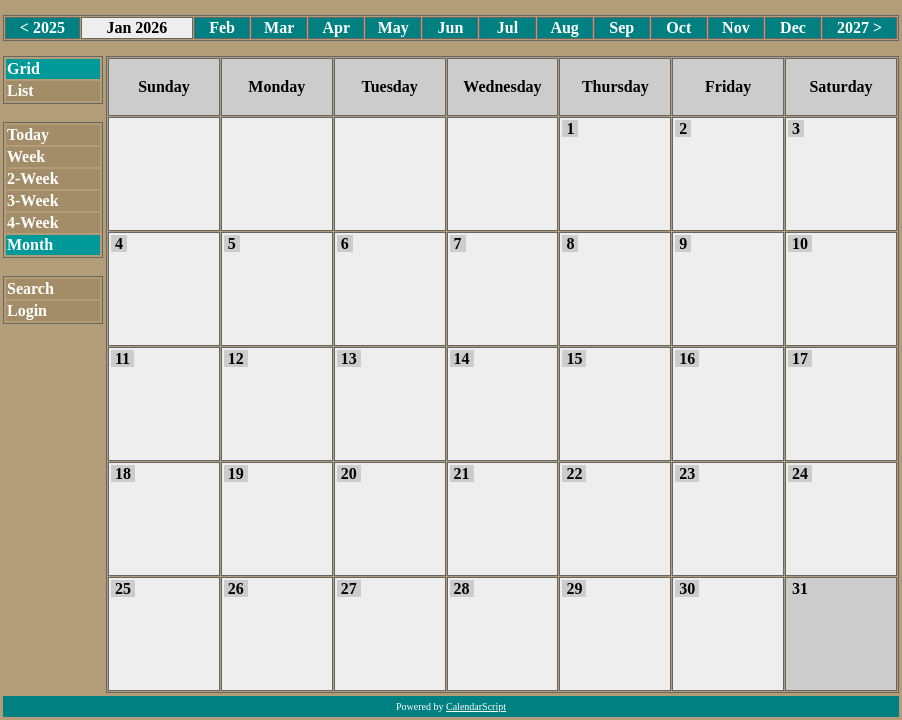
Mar (279, 27)
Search (30, 288)
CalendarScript (476, 706)
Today (28, 134)
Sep (621, 27)
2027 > (859, 27)
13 (349, 358)
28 (462, 588)
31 (800, 588)
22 (574, 473)
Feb (222, 27)
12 (236, 358)
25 (123, 588)
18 (123, 473)
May (393, 27)
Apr (336, 27)
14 (462, 358)
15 (574, 358)
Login (27, 310)
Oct (678, 27)
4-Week (33, 222)
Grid (23, 68)
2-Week (33, 178)
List (20, 90)
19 (236, 473)
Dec (793, 27)
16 (687, 358)
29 (574, 588)
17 (800, 358)
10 (800, 243)
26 (236, 588)
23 (687, 473)
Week (26, 156)
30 (687, 588)
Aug (564, 27)
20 (349, 473)
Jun (451, 27)
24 (800, 473)
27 (349, 588)
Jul (507, 27)
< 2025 (42, 27)
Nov (736, 27)
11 (122, 358)
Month (30, 244)
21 (462, 473)
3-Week (33, 200)
